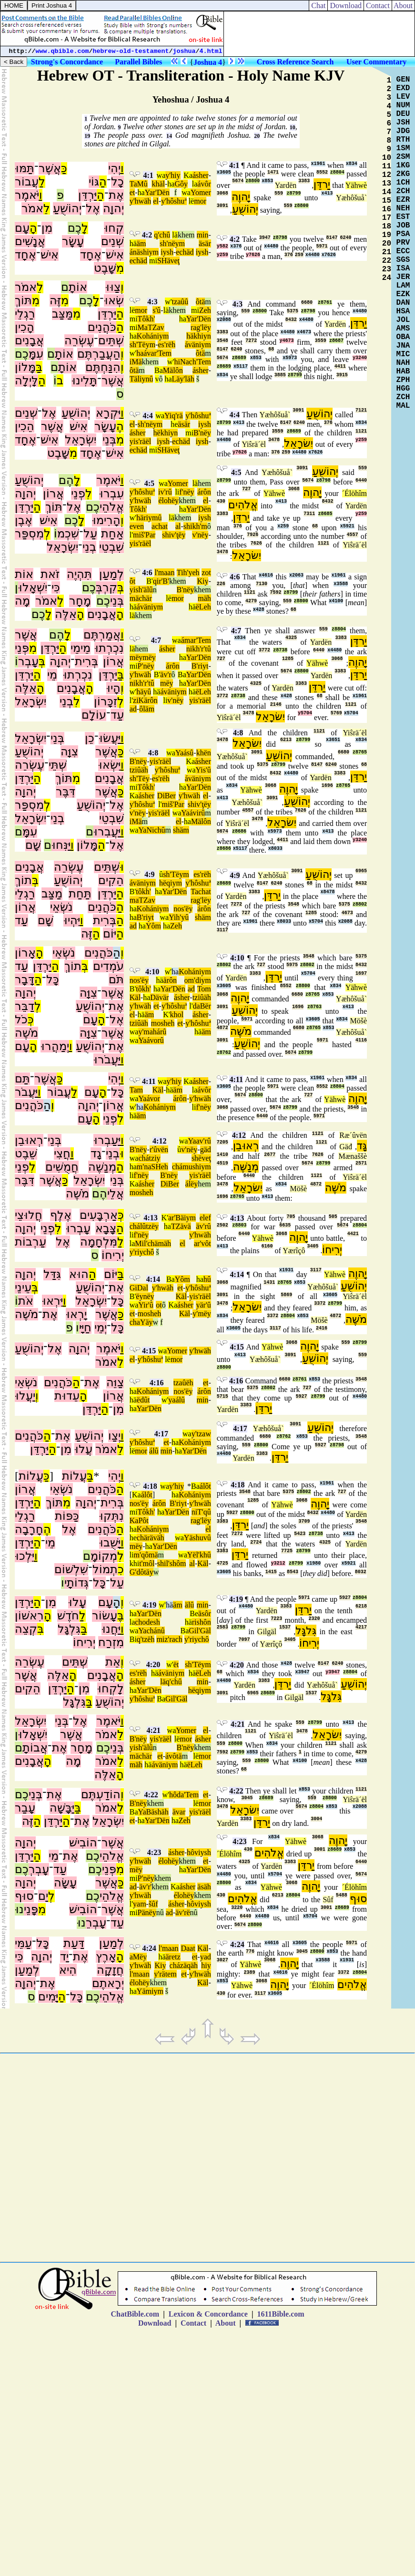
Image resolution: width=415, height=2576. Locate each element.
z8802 (360, 904)
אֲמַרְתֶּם (102, 635)
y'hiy (172, 175)
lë (191, 201)
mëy (166, 683)
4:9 (149, 874)
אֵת (113, 1662)
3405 (312, 1246)
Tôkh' (146, 319)
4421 (353, 1233)
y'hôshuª (174, 201)
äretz (172, 1957)
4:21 (154, 1730)
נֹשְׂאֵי (61, 907)
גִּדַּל (52, 1274)
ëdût (143, 1400)
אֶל (93, 208)
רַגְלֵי (25, 314)
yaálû (176, 1400)
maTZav (142, 900)
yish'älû (141, 590)
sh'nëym (172, 243)
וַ (122, 168)
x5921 (347, 526)
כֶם (74, 228)
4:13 (150, 1218)
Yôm (153, 926)
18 (386, 226)
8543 (292, 1572)
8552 (322, 172)
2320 (314, 1618)
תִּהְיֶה (79, 574)
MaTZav (151, 327)
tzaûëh (183, 1383)
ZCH (403, 397)
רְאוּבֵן (29, 1140)
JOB (403, 225)
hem (204, 483)
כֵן (89, 738)
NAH (403, 363)
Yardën (285, 185)
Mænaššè (352, 1156)
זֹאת (50, 574)
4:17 (161, 1434)
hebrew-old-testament (131, 51)
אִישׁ (115, 254)
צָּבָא (105, 1228)
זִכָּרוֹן (105, 701)
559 (278, 193)
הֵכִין (24, 426)
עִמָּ (36, 354)
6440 (361, 480)
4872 (222, 1027)
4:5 (149, 483)
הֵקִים (111, 880)
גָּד (362, 1146)
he (174, 424)
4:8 (153, 753)
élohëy (168, 500)
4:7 (156, 640)
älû (189, 1605)
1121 (361, 431)
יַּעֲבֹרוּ (107, 1059)
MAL (403, 406)
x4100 (336, 601)
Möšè (358, 1021)
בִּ (40, 1629)
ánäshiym (144, 252)
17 (386, 218)
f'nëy (186, 492)
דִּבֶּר (65, 791)
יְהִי (114, 168)
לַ (42, 181)
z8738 (280, 650)
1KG (403, 165)
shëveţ (201, 1158)
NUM (403, 105)
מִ (120, 268)
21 (386, 252)
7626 (256, 543)
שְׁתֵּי (58, 765)
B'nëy (202, 433)
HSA (403, 311)
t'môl (146, 1563)
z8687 (336, 340)
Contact (378, 5)
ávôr (204, 184)
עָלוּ (77, 1602)
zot (206, 572)
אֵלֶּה (66, 614)
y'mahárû (152, 1032)
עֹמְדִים (108, 966)
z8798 (280, 237)
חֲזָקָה (110, 1970)
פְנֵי (78, 493)
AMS (403, 328)
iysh (167, 252)
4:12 (159, 1141)
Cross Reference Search (295, 62)
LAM (403, 285)
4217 (361, 1627)
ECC (403, 251)
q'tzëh (146, 1639)
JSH (403, 122)
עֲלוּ (83, 1449)
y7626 (253, 255)
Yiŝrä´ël (254, 444)
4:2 (147, 235)
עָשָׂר (73, 241)
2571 (361, 1163)
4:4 (147, 416)
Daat (188, 1948)
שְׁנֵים (112, 241)
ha (170, 184)
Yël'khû (199, 1555)
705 (290, 1216)
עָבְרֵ (96, 1923)
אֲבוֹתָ (35, 1747)
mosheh (163, 1023)
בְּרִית (86, 661)
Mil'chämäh (153, 1243)
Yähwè (356, 185)
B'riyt (200, 666)
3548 (222, 340)
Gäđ (345, 1147)
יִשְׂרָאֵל (80, 439)
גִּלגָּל (305, 1631)
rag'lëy (201, 327)
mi (153, 261)
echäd (184, 252)
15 (386, 200)
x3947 (302, 1672)
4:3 (152, 302)
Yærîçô (294, 1251)
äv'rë (182, 1912)
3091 (222, 205)
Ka (187, 175)
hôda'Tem (184, 1795)
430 (221, 501)
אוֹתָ (78, 287)
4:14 (153, 1279)
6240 (345, 237)
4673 (347, 913)
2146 (276, 704)
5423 (299, 1533)
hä (133, 243)
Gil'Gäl (200, 1631)
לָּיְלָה (26, 380)
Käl (135, 997)
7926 (252, 534)
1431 (269, 1282)
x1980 (313, 1563)
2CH (403, 191)
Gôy (181, 184)
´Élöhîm (354, 493)
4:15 (149, 1351)
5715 (222, 1396)
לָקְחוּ (110, 1688)
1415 (271, 1572)
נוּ (19, 1909)
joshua (184, 51)
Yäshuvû (197, 1538)
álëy (191, 1184)
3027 (222, 1960)
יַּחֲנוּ (111, 1629)
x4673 (304, 332)
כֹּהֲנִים (102, 327)
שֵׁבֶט (26, 1153)
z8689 (239, 358)
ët (176, 1664)
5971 (322, 246)
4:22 (151, 1795)
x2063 (296, 575)
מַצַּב (51, 893)
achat (160, 526)
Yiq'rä (173, 416)
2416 (321, 1328)
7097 (244, 1639)
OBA (403, 337)
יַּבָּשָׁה (62, 1808)
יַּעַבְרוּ (107, 1140)
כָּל (52, 979)
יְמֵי (100, 1327)
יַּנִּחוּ (61, 845)
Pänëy (147, 1912)
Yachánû (151, 1631)
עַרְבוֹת (30, 1242)
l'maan (164, 572)
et (132, 192)
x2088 (224, 319)
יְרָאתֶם (108, 1983)
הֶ (120, 426)
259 (299, 255)
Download (346, 5)
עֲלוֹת (74, 1476)
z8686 (239, 831)
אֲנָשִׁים (30, 241)
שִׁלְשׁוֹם (71, 1569)
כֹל (21, 1019)
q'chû (162, 235)
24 (386, 278)
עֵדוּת (67, 1396)
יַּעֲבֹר (26, 1092)
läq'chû (171, 1682)
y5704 (305, 713)
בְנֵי (89, 547)
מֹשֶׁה (26, 1033)
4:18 (150, 1486)
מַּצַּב (62, 314)
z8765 (360, 752)
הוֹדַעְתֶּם (101, 1794)
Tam (136, 1090)
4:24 (149, 1948)
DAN (403, 303)
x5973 (290, 358)
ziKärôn (145, 700)
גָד (96, 1153)
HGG (403, 388)
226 (221, 584)
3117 (222, 930)
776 (250, 1951)
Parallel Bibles (138, 62)
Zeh (205, 310)
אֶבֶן (23, 520)
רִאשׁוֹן (29, 1615)
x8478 (328, 892)
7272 (251, 340)
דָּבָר (24, 979)
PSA (403, 234)
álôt (205, 1486)
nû (160, 1912)
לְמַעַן (111, 574)
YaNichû (151, 830)
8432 (291, 319)
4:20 (153, 1664)
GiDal (139, 1288)
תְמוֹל (105, 1569)
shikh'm (195, 526)
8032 (360, 1572)
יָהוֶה (241, 197)
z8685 (325, 513)
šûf (153, 1904)
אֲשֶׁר (50, 168)
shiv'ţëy (173, 535)
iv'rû (165, 492)
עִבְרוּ (111, 493)
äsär (205, 243)
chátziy (149, 1158)
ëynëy (145, 1296)
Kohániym (153, 336)
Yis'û (203, 770)
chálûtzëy (144, 1226)
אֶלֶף (60, 1215)
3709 (304, 1521)
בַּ (39, 367)
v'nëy (200, 535)
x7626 (329, 255)
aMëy (138, 1957)
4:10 (152, 972)
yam (139, 1904)
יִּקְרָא (108, 413)
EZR (403, 200)
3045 (247, 1798)
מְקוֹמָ (104, 1556)
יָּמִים (48, 1996)
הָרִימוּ (106, 520)
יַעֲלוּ (25, 1396)
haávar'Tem (154, 353)
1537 (285, 1627)
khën (203, 753)
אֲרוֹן (53, 493)
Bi (133, 1639)
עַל (90, 533)
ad (133, 709)
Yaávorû (150, 1040)
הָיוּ (113, 688)
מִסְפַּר (29, 533)
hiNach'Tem (192, 362)
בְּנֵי (109, 439)
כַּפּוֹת (67, 1516)
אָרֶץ (106, 1956)
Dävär (159, 997)
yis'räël (141, 441)
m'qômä (146, 1555)
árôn (204, 492)
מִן (46, 228)
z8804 (337, 172)
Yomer (201, 192)
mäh (204, 598)
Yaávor (149, 1098)
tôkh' (143, 891)
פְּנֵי (22, 648)
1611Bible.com (280, 2314)
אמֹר (32, 208)
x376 (236, 246)
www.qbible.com (62, 51)
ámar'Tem (196, 640)
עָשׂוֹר (104, 1615)
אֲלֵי (115, 1193)
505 (333, 1216)
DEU (403, 114)
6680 (307, 302)
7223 (276, 1618)
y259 (222, 255)
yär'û (203, 1305)
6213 (286, 739)
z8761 (325, 302)
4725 (222, 1563)
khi (134, 1563)
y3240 (360, 358)
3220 (237, 1907)
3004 (316, 1819)
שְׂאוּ (114, 300)
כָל (117, 181)
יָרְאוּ (76, 1314)
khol (176, 1014)
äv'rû (203, 1226)
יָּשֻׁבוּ (110, 1542)
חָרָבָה (29, 1529)
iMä (136, 362)
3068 (222, 193)
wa (161, 175)
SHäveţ (168, 261)
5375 (292, 311)
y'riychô (142, 1252)
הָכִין (24, 327)
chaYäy (141, 1322)
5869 (286, 1295)
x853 (267, 181)
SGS (403, 260)
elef (205, 1218)
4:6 (147, 572)
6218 (361, 1606)
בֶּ (120, 1615)
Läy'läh (183, 379)
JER (403, 277)
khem (186, 235)
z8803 (239, 1225)
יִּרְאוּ (52, 1301)
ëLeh (203, 607)
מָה (22, 601)
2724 (256, 1542)
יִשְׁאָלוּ (32, 587)
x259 (283, 526)
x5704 (351, 713)
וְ (122, 287)
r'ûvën (159, 1149)
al (178, 526)
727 (246, 489)
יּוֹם (109, 933)
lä (175, 235)
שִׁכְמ (68, 533)
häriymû (149, 518)
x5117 (240, 366)
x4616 (266, 575)
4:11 (148, 1081)
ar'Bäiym (182, 1218)
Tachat (201, 891)
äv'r (165, 674)
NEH (403, 208)
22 (386, 261)
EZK (403, 294)
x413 (327, 193)
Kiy (202, 581)
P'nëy (146, 666)
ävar (179, 1812)
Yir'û (145, 1305)
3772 (264, 650)
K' (166, 1014)
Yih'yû (179, 917)
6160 (267, 1246)
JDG (403, 131)
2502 (222, 1225)
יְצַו (114, 1436)
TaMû (139, 184)
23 (386, 269)
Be (194, 1613)
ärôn (170, 980)
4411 (340, 366)
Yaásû (184, 753)
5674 (237, 181)
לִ (88, 493)
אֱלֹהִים (243, 505)
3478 (274, 440)
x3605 (224, 172)
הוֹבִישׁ (83, 1842)
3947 (265, 237)
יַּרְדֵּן (87, 195)
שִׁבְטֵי (111, 547)
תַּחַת (80, 893)
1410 (222, 1154)
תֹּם (116, 979)
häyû (143, 692)
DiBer (166, 796)
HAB (403, 371)
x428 (258, 609)
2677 (269, 1154)
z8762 (224, 1052)
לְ (47, 533)
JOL (403, 320)
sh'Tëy (140, 778)
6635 (285, 1225)
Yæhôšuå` (351, 198)
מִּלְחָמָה (98, 1242)
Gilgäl (266, 1632)
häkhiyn (198, 336)
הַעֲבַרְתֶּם (99, 354)
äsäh (204, 1887)
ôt (132, 581)
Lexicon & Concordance (208, 2314)
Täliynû (141, 379)
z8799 (293, 193)
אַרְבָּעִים (99, 1215)
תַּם (22, 1078)
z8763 (314, 1007)
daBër (202, 1006)
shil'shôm (171, 1563)
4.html (211, 51)
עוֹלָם (93, 715)
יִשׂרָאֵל (298, 443)
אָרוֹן (25, 953)
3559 (320, 340)
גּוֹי (94, 181)
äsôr (204, 1613)
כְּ (31, 1019)
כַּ (64, 168)
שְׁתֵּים (111, 340)
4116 (361, 1040)
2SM (403, 157)
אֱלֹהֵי (112, 507)
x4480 (271, 246)
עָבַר (25, 1808)
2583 (222, 1627)
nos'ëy (182, 909)
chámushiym (191, 1167)
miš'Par (144, 535)
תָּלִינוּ (84, 380)
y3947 (332, 1672)
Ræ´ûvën (353, 1135)
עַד (117, 715)
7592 (275, 592)
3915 (342, 375)
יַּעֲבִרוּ (107, 831)
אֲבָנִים (29, 340)
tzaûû (180, 302)
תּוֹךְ (23, 300)
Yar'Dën (157, 192)
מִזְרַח (111, 1642)
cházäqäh (184, 1965)
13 (386, 183)
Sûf (328, 1900)
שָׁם (33, 845)
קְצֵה (26, 1629)
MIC (403, 354)
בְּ (120, 587)
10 (292, 127)
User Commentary (376, 62)
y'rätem (165, 1974)
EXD (403, 88)
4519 (222, 1163)
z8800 (252, 181)
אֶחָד (90, 254)
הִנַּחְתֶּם (103, 367)
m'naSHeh (152, 1167)
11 (386, 166)
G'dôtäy (141, 1572)
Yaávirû (193, 813)
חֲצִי (62, 1153)
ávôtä (173, 1756)
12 (386, 175)
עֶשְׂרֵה (79, 340)
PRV (403, 242)
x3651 (333, 739)
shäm (181, 830)
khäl (158, 184)
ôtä (200, 302)
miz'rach (169, 1639)
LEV (403, 97)
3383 (304, 181)
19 (87, 136)
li (177, 492)
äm (141, 243)
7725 (287, 1551)
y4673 (287, 340)
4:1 (148, 175)
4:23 (154, 1852)
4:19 (149, 1605)
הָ (33, 228)
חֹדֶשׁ (68, 1615)
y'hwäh (141, 201)
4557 (352, 534)
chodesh (147, 1622)
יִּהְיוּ (71, 920)
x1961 (318, 163)
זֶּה (55, 300)
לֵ (46, 208)
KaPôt (139, 1520)
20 (257, 136)
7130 (261, 584)
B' (149, 581)
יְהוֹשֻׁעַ (67, 208)
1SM (403, 148)
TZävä (181, 1226)
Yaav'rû (199, 1141)
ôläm (146, 709)
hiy (206, 1965)
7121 (361, 410)
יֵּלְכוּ (24, 1556)
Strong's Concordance (67, 62)
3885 (280, 375)
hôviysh (199, 1852)
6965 (361, 871)
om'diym (197, 980)
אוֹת (24, 574)
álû (154, 1451)
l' (131, 535)
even (137, 526)
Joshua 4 (207, 62)
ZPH (403, 380)
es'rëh (166, 344)
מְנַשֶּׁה (102, 1167)
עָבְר (28, 661)
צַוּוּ (113, 287)
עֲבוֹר (27, 181)
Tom (204, 989)
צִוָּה (69, 751)
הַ (103, 181)
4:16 (156, 1383)
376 (288, 255)
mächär (141, 598)
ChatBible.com (135, 2314)
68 (271, 349)
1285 (288, 658)
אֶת (116, 195)
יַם (43, 1896)
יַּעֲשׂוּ (110, 738)
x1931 (286, 1270)
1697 (361, 973)
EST (403, 217)
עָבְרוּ (78, 1228)
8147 (331, 237)
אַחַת (112, 533)
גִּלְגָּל (69, 1629)
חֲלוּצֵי (28, 1215)
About (403, 5)
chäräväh (150, 1538)
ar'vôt (202, 1243)
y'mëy (201, 1313)
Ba (158, 370)
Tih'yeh (188, 572)
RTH (403, 139)
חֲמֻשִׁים (62, 1167)
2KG (403, 174)
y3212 (278, 1563)
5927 (301, 1396)
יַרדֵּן (322, 184)
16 (386, 209)
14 (169, 136)
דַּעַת (73, 1943)
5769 (336, 713)
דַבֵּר (24, 1006)
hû (207, 1279)
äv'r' (145, 1887)
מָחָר (80, 601)
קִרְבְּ (106, 587)
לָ (84, 228)
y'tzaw (201, 1434)
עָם (22, 228)
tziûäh (139, 770)
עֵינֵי (23, 1287)
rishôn (201, 1622)
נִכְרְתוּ (109, 648)
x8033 (275, 848)
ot (159, 1305)
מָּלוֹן (25, 367)
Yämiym (150, 1991)
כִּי (55, 587)
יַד (64, 1956)
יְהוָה (113, 208)
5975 (292, 965)
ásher (200, 175)
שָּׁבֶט (105, 268)
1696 (327, 785)
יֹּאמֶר (27, 195)
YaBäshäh (153, 1812)
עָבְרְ (39, 1869)
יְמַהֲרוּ (54, 1046)
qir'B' (161, 581)
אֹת (25, 1301)
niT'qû (201, 1512)
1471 (273, 172)
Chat (318, 5)
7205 (222, 1142)
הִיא (68, 1970)
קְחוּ (114, 228)
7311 (309, 513)
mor (200, 201)
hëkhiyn (165, 433)
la (195, 184)
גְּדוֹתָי (76, 1583)
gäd (205, 1149)
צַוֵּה (115, 1382)
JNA (403, 345)
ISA (403, 268)
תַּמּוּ (24, 168)
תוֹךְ (23, 880)
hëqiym (170, 883)
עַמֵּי (23, 1943)
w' (168, 302)
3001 (319, 1849)
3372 (319, 1303)
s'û (156, 310)
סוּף (24, 1896)
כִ (121, 1569)
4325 (291, 637)
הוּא (79, 1274)
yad (205, 1957)
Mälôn (173, 370)
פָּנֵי (31, 1909)
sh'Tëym (142, 344)
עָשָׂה (65, 1882)
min (203, 235)
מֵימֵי (81, 648)
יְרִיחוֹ (112, 1255)
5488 (341, 1895)
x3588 (341, 584)
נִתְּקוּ (111, 1516)
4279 (251, 601)
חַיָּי (85, 1327)
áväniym (198, 344)
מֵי (52, 675)
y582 (222, 246)
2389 (249, 1972)
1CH (403, 182)
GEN (403, 79)
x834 (351, 163)
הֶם (66, 480)
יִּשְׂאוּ (109, 765)
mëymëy (143, 657)
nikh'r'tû (198, 649)
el (156, 201)
